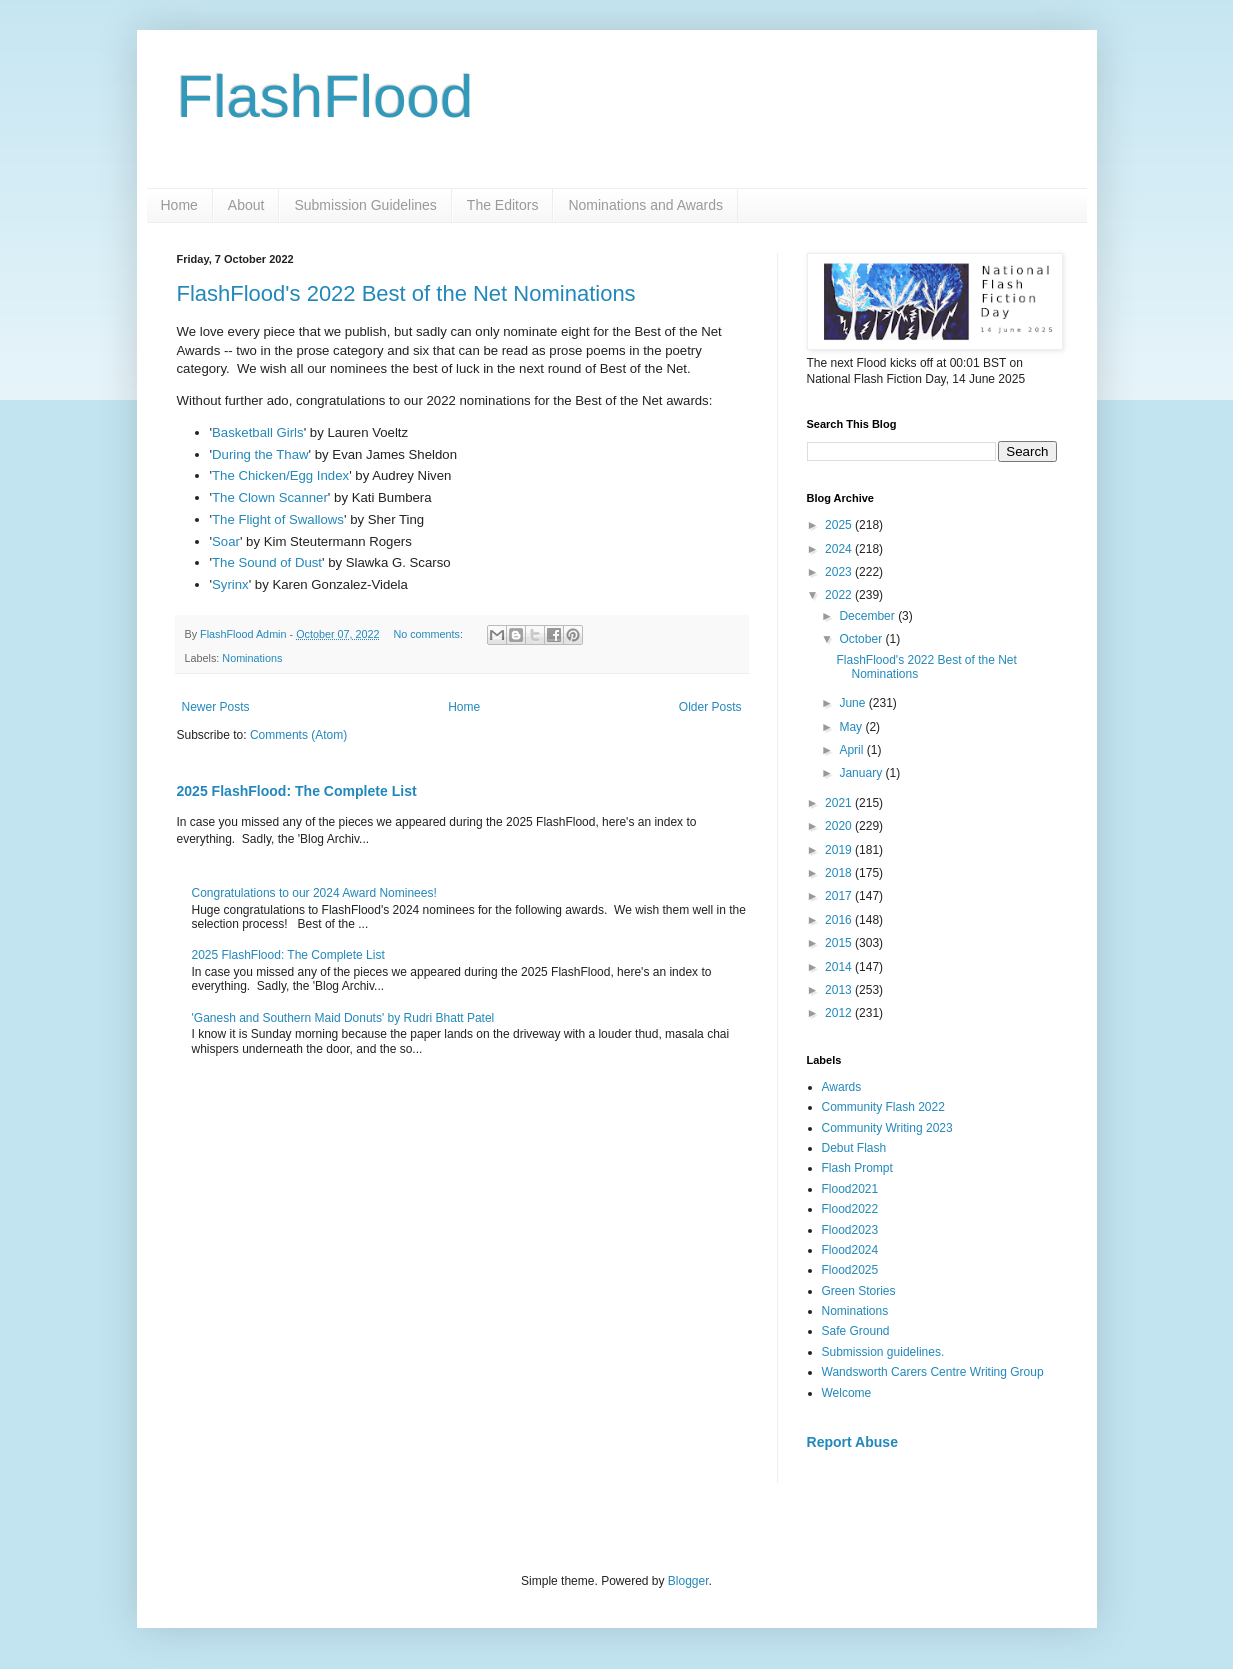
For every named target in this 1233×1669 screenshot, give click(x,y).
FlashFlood (325, 96)
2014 (840, 967)
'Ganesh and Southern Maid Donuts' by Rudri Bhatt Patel (343, 1018)
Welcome (847, 1393)
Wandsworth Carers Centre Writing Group (933, 1372)
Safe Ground (856, 1331)
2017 (840, 896)
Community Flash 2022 (883, 1107)
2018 (840, 873)
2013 (840, 990)
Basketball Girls (258, 432)
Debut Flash (854, 1148)
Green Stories (859, 1291)
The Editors (503, 205)
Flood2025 (850, 1270)
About (246, 205)
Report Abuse (852, 1442)
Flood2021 (850, 1189)
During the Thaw (260, 454)
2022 (840, 595)
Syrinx (230, 584)
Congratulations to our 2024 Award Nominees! (314, 893)
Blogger (688, 1581)
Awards (842, 1087)
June (853, 703)
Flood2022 (850, 1209)
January (862, 773)
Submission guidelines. (883, 1352)
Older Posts (710, 707)
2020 (840, 826)
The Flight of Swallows (278, 519)
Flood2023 (850, 1230)
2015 (840, 943)
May (852, 727)
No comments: (429, 634)
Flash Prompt (857, 1168)
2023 (840, 572)
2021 (840, 803)
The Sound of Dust (267, 562)
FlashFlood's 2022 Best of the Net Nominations (406, 293)
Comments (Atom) (298, 735)
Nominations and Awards (645, 205)
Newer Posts (216, 707)
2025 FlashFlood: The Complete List (297, 791)
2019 (840, 850)
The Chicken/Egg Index (280, 475)
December (868, 616)
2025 (840, 525)
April (852, 750)
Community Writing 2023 (887, 1128)
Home (179, 205)
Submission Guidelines (365, 205)
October (862, 639)
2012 (840, 1013)
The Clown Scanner (270, 497)
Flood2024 (850, 1250)
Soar (226, 541)
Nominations (252, 658)
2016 (840, 920)
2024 (840, 549)
